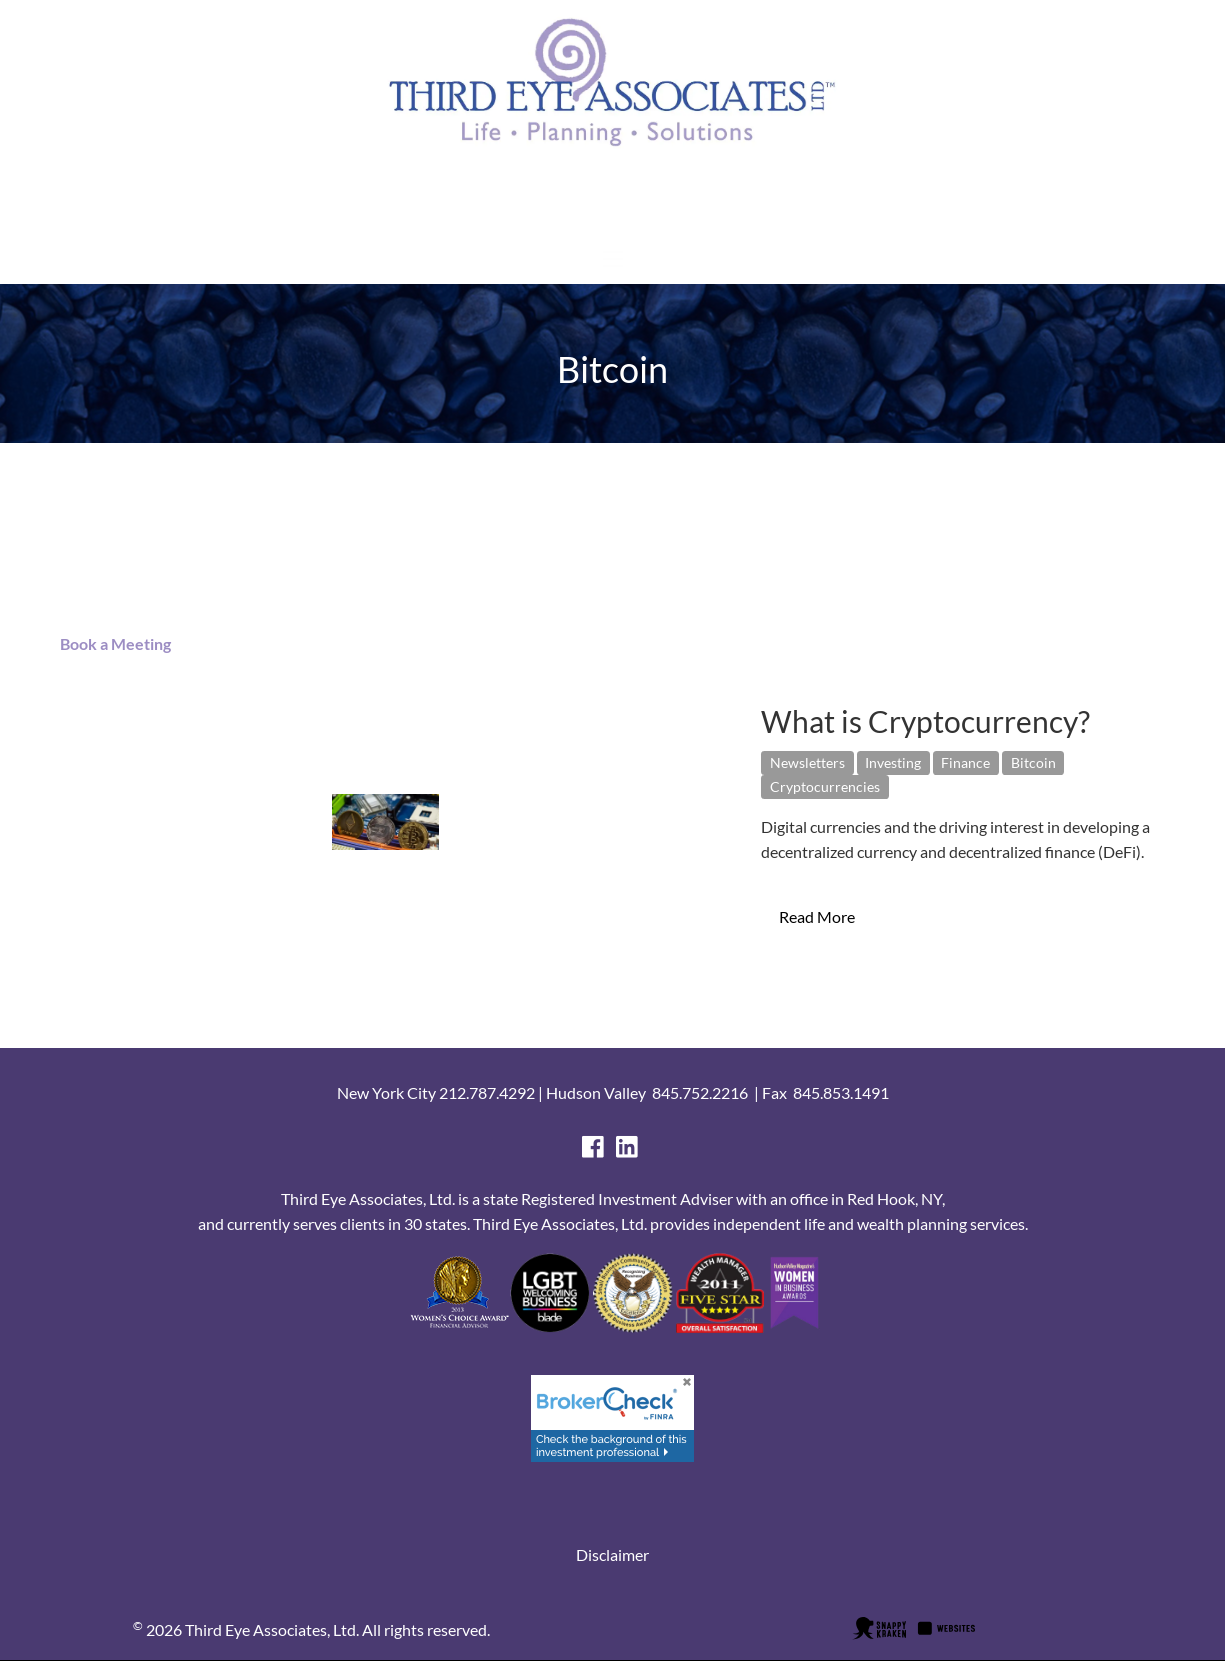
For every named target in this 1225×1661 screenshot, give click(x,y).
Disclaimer (612, 1554)
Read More (817, 916)
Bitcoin (1033, 762)
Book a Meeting (111, 643)
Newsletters (807, 762)
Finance (965, 762)
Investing (893, 762)
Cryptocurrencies (825, 786)
